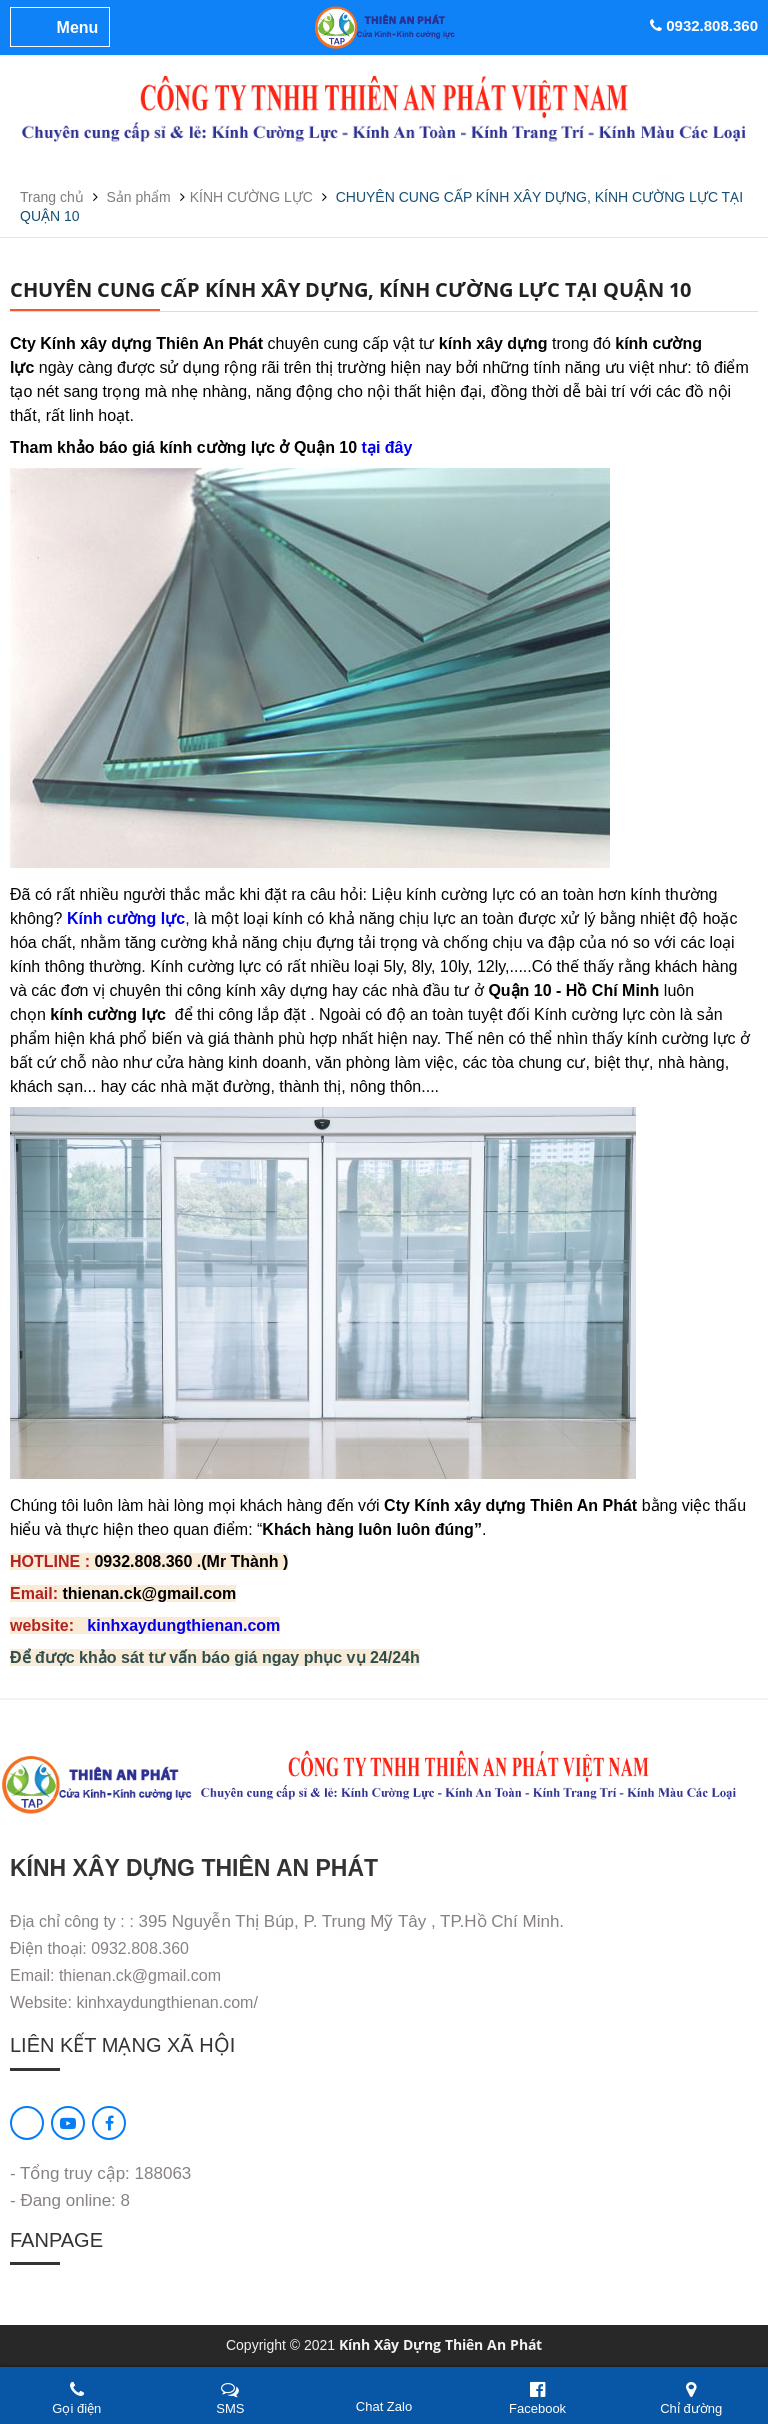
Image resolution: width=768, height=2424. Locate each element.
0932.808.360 (704, 25)
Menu (78, 27)
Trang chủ (54, 197)
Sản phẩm (141, 197)
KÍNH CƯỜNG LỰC (251, 197)
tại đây (387, 447)
